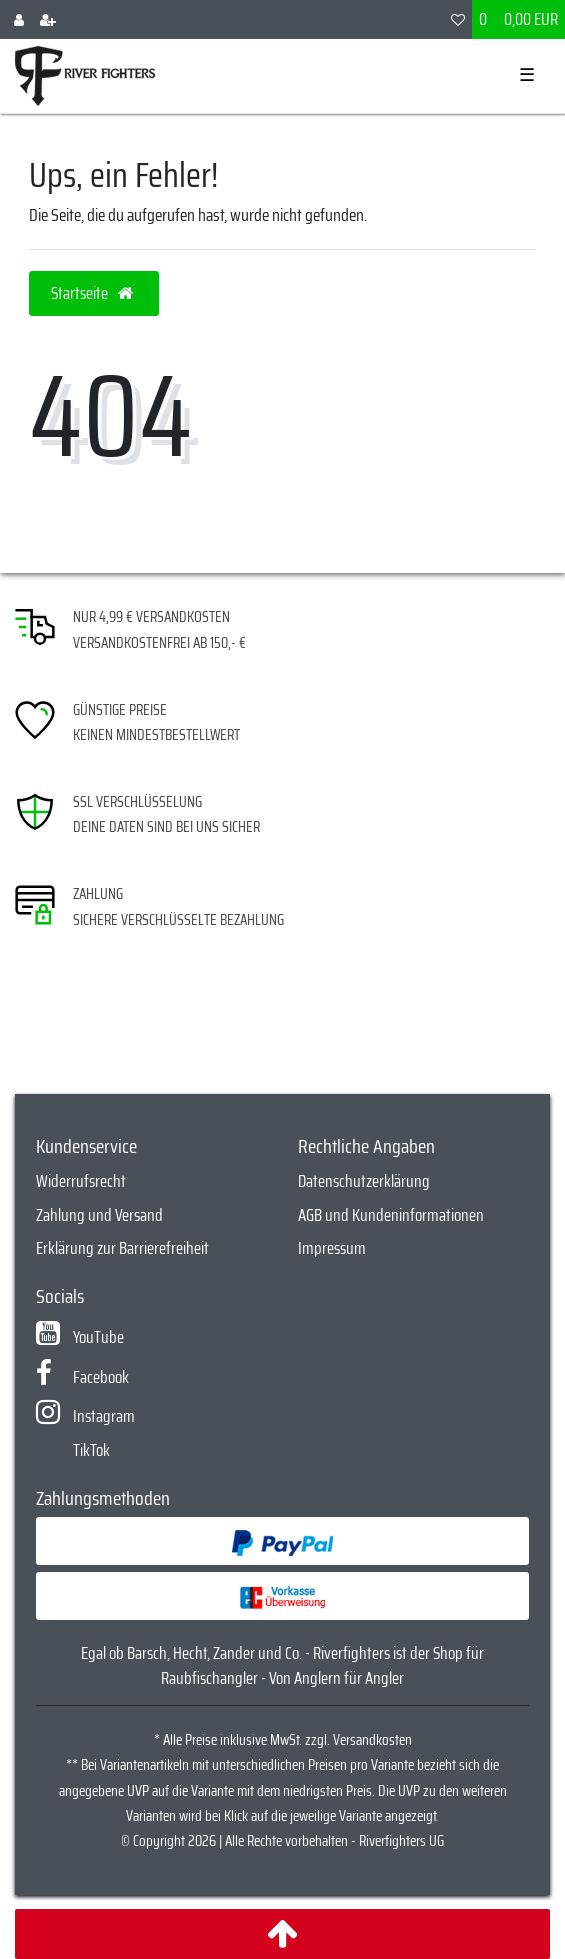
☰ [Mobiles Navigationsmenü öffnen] (527, 75)
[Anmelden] (19, 19)
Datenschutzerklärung (364, 1181)
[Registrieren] (48, 19)
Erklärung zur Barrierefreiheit (122, 1248)
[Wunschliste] (458, 19)
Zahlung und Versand (99, 1215)
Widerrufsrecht (81, 1181)
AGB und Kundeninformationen (391, 1215)
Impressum (332, 1248)
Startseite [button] (94, 293)
